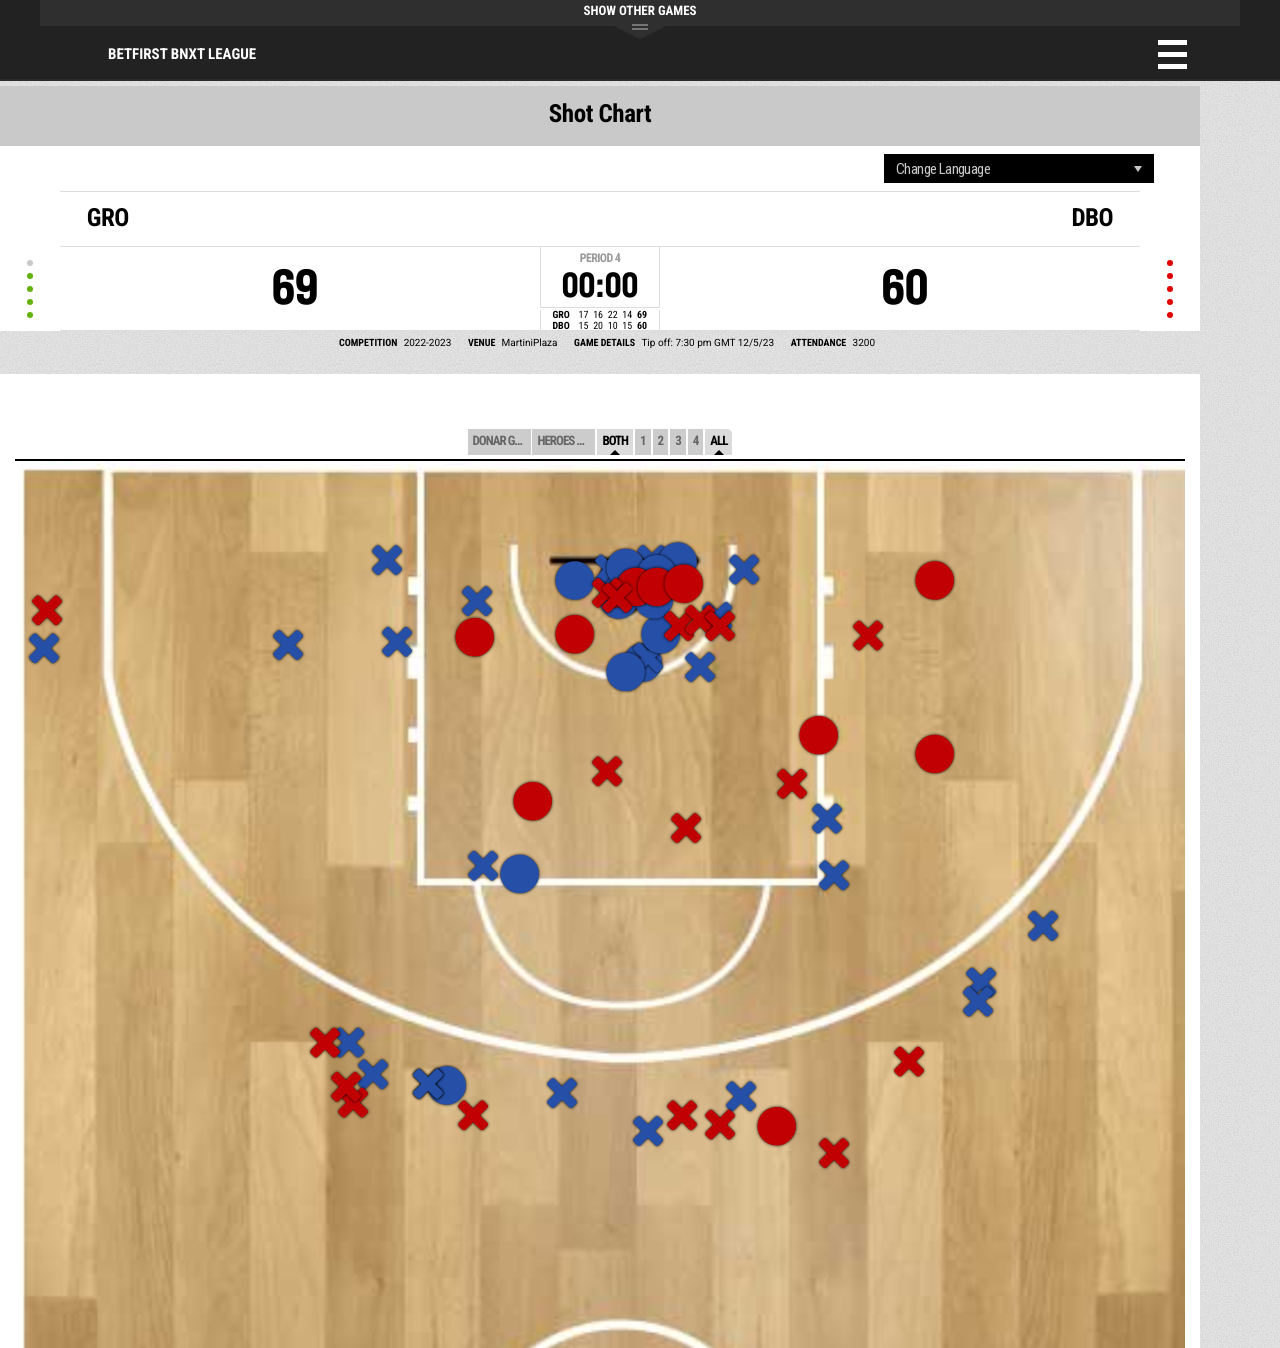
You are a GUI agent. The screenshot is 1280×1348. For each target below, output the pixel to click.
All (718, 441)
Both (615, 441)
